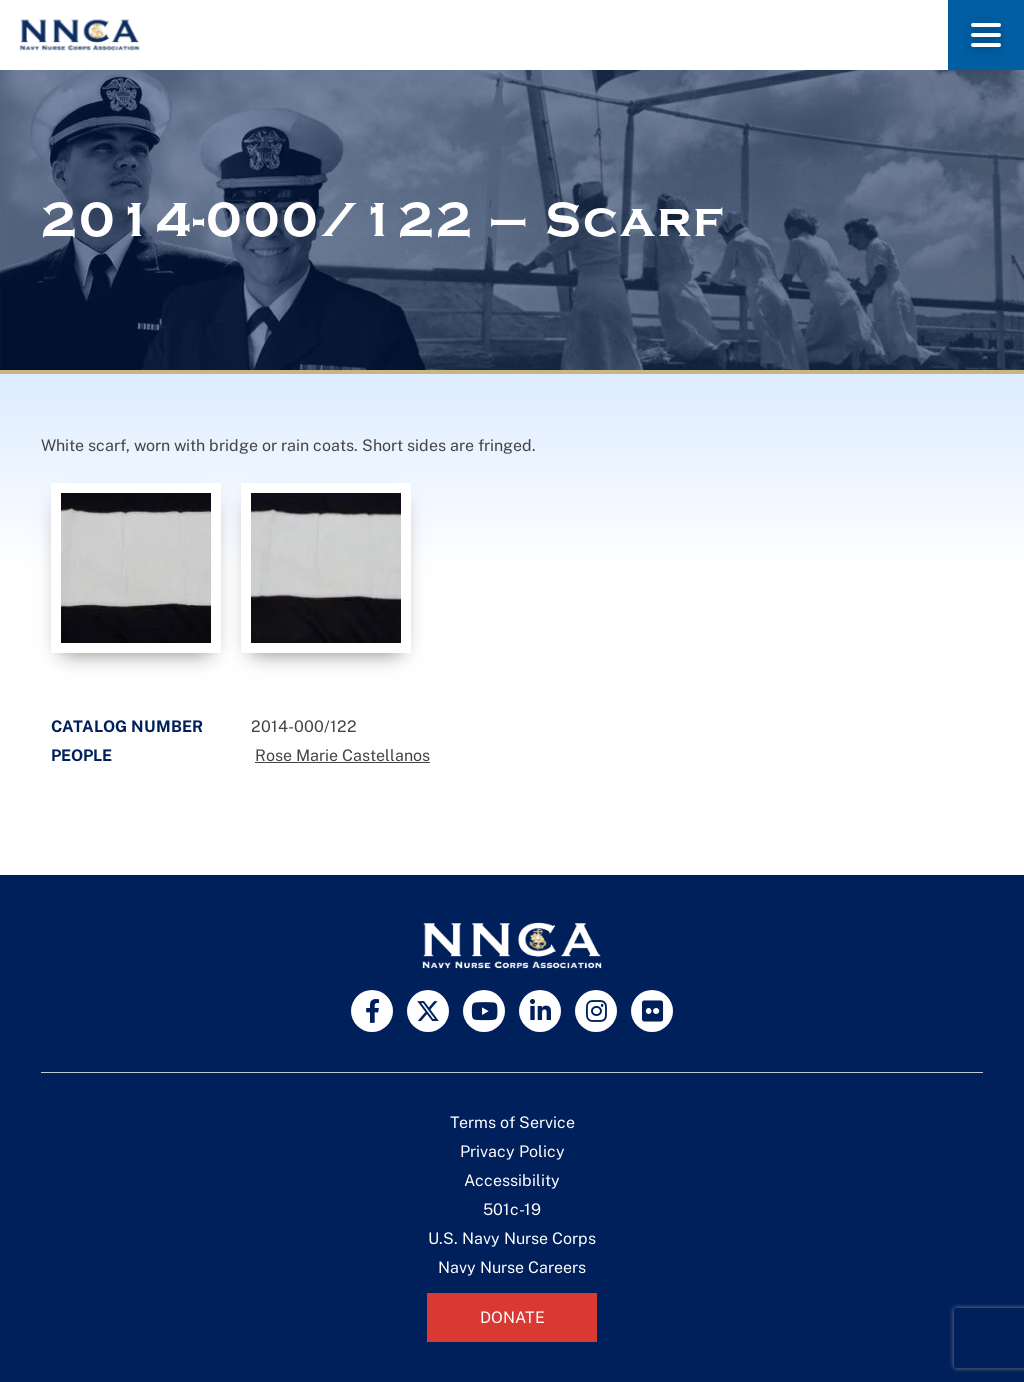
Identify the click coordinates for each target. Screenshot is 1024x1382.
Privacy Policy (512, 1151)
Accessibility (512, 1180)
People (81, 755)
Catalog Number (127, 726)
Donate (512, 1317)
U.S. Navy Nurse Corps (512, 1238)
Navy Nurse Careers (512, 1267)
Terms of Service (512, 1122)
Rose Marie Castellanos (342, 755)
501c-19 (512, 1209)
